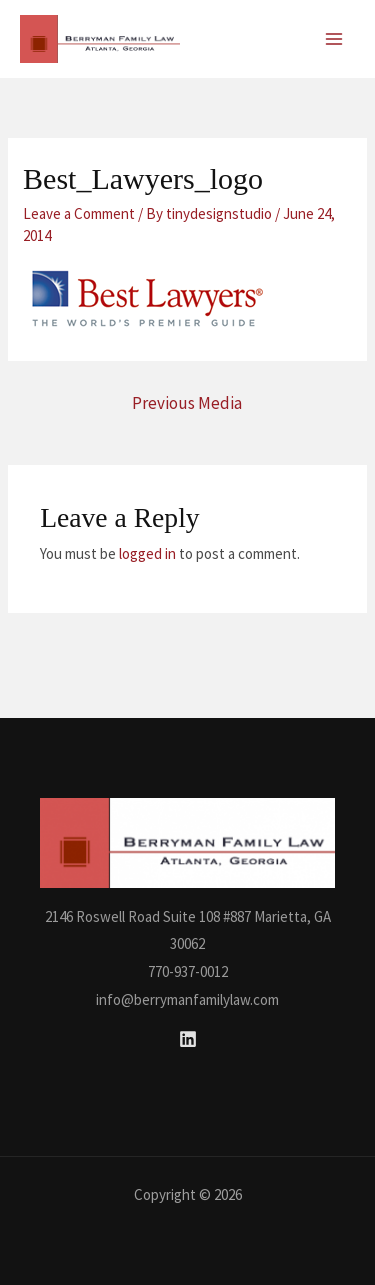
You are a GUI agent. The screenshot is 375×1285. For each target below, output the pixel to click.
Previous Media (187, 403)
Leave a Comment (79, 213)
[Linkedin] (188, 1039)
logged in (147, 553)
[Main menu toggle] (334, 39)
